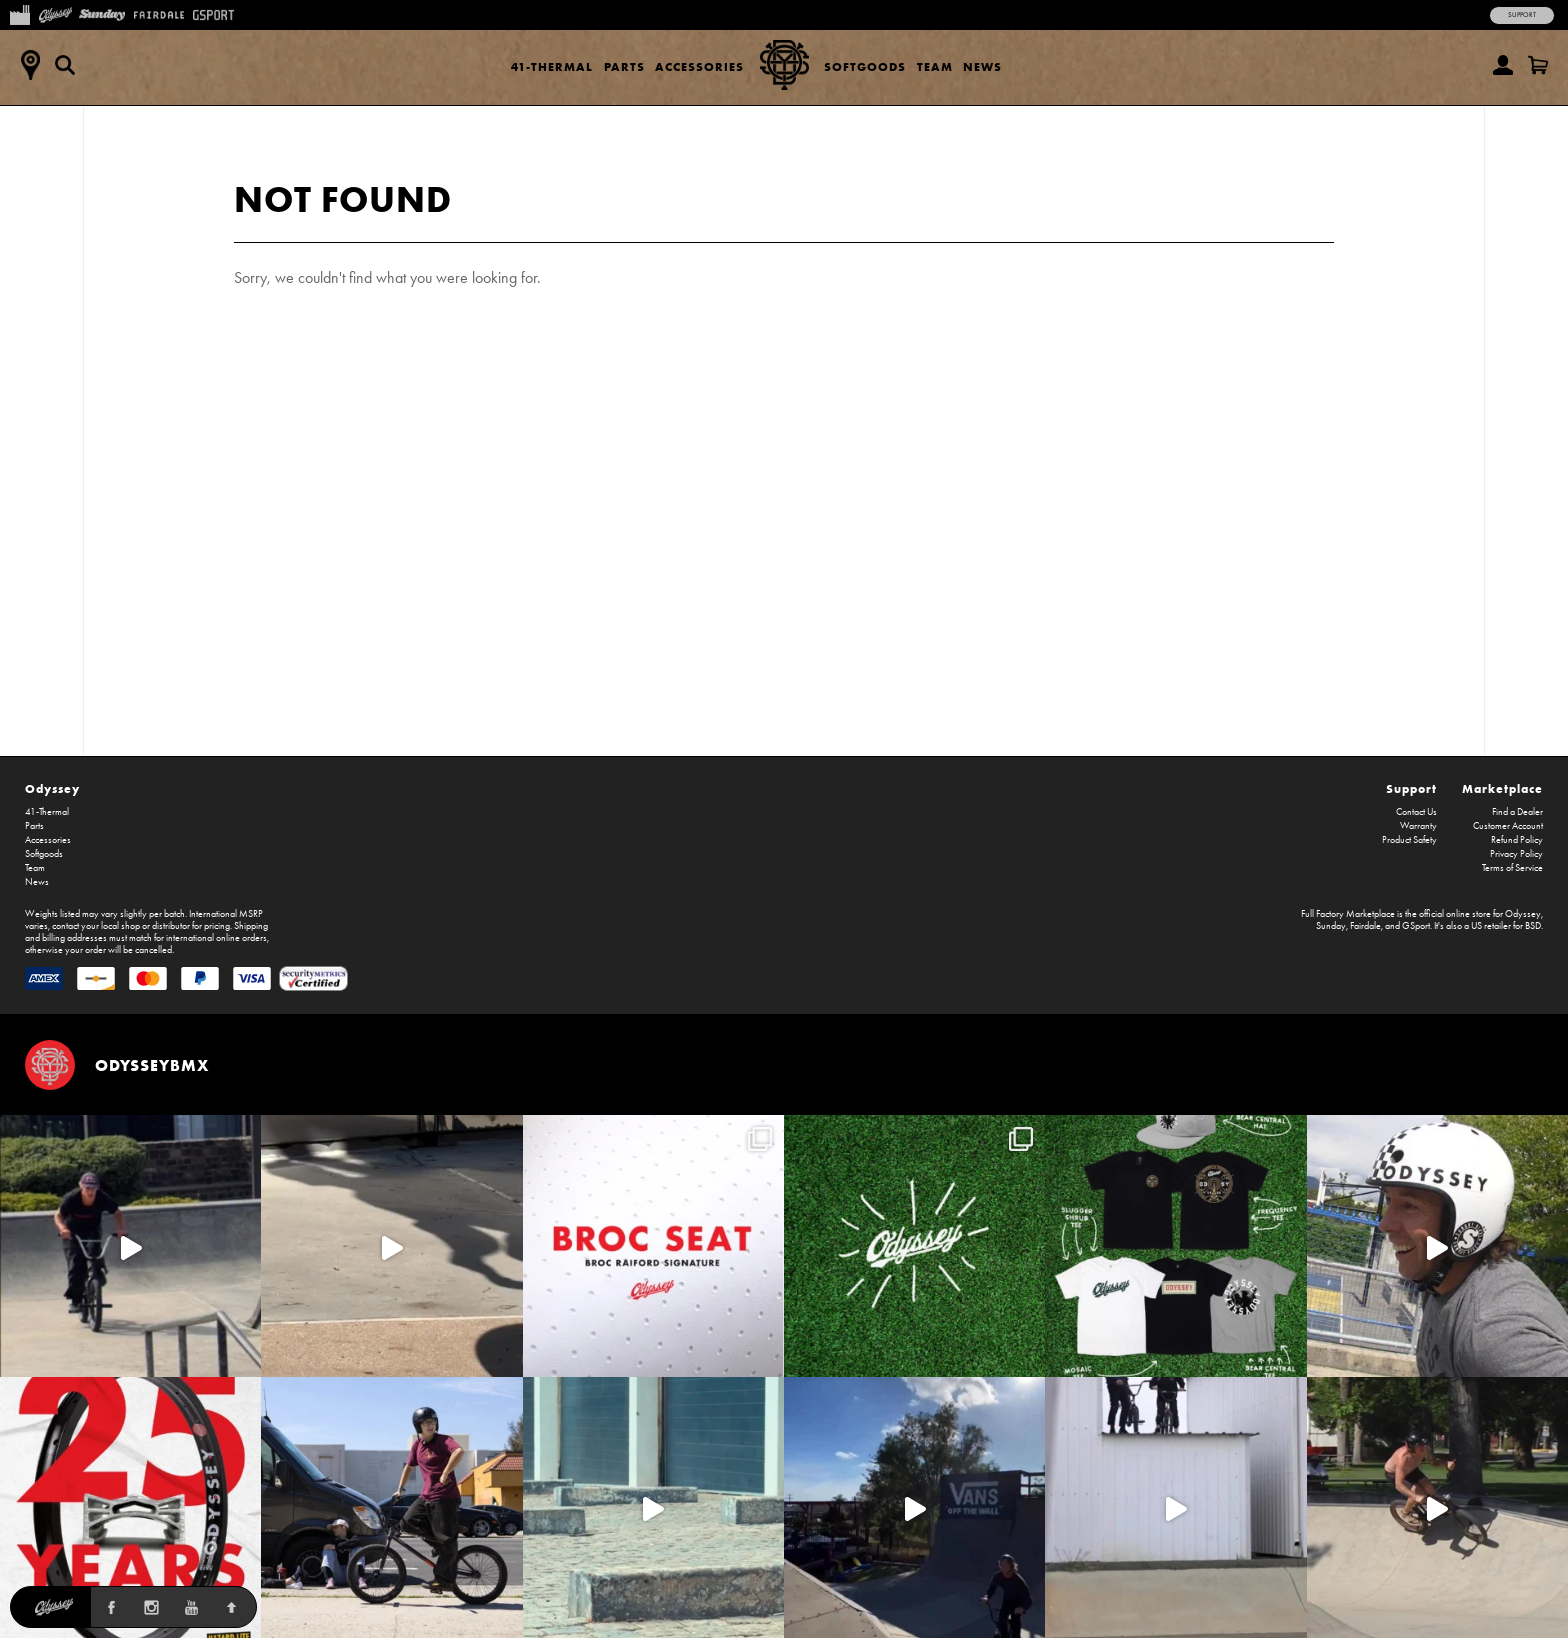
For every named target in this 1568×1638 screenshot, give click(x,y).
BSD (1533, 926)
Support (1522, 15)
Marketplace (1502, 788)
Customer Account (1508, 826)
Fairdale (1365, 926)
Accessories (699, 66)
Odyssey (52, 788)
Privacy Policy (1516, 854)
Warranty (1418, 826)
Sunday (1331, 926)
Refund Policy (1517, 840)
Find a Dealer (1517, 812)
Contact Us (1416, 812)
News (982, 66)
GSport (1416, 926)
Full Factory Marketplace (1348, 914)
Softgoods (865, 66)
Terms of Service (1512, 868)
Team (935, 66)
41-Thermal (552, 66)
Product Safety (1409, 840)
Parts (624, 66)
